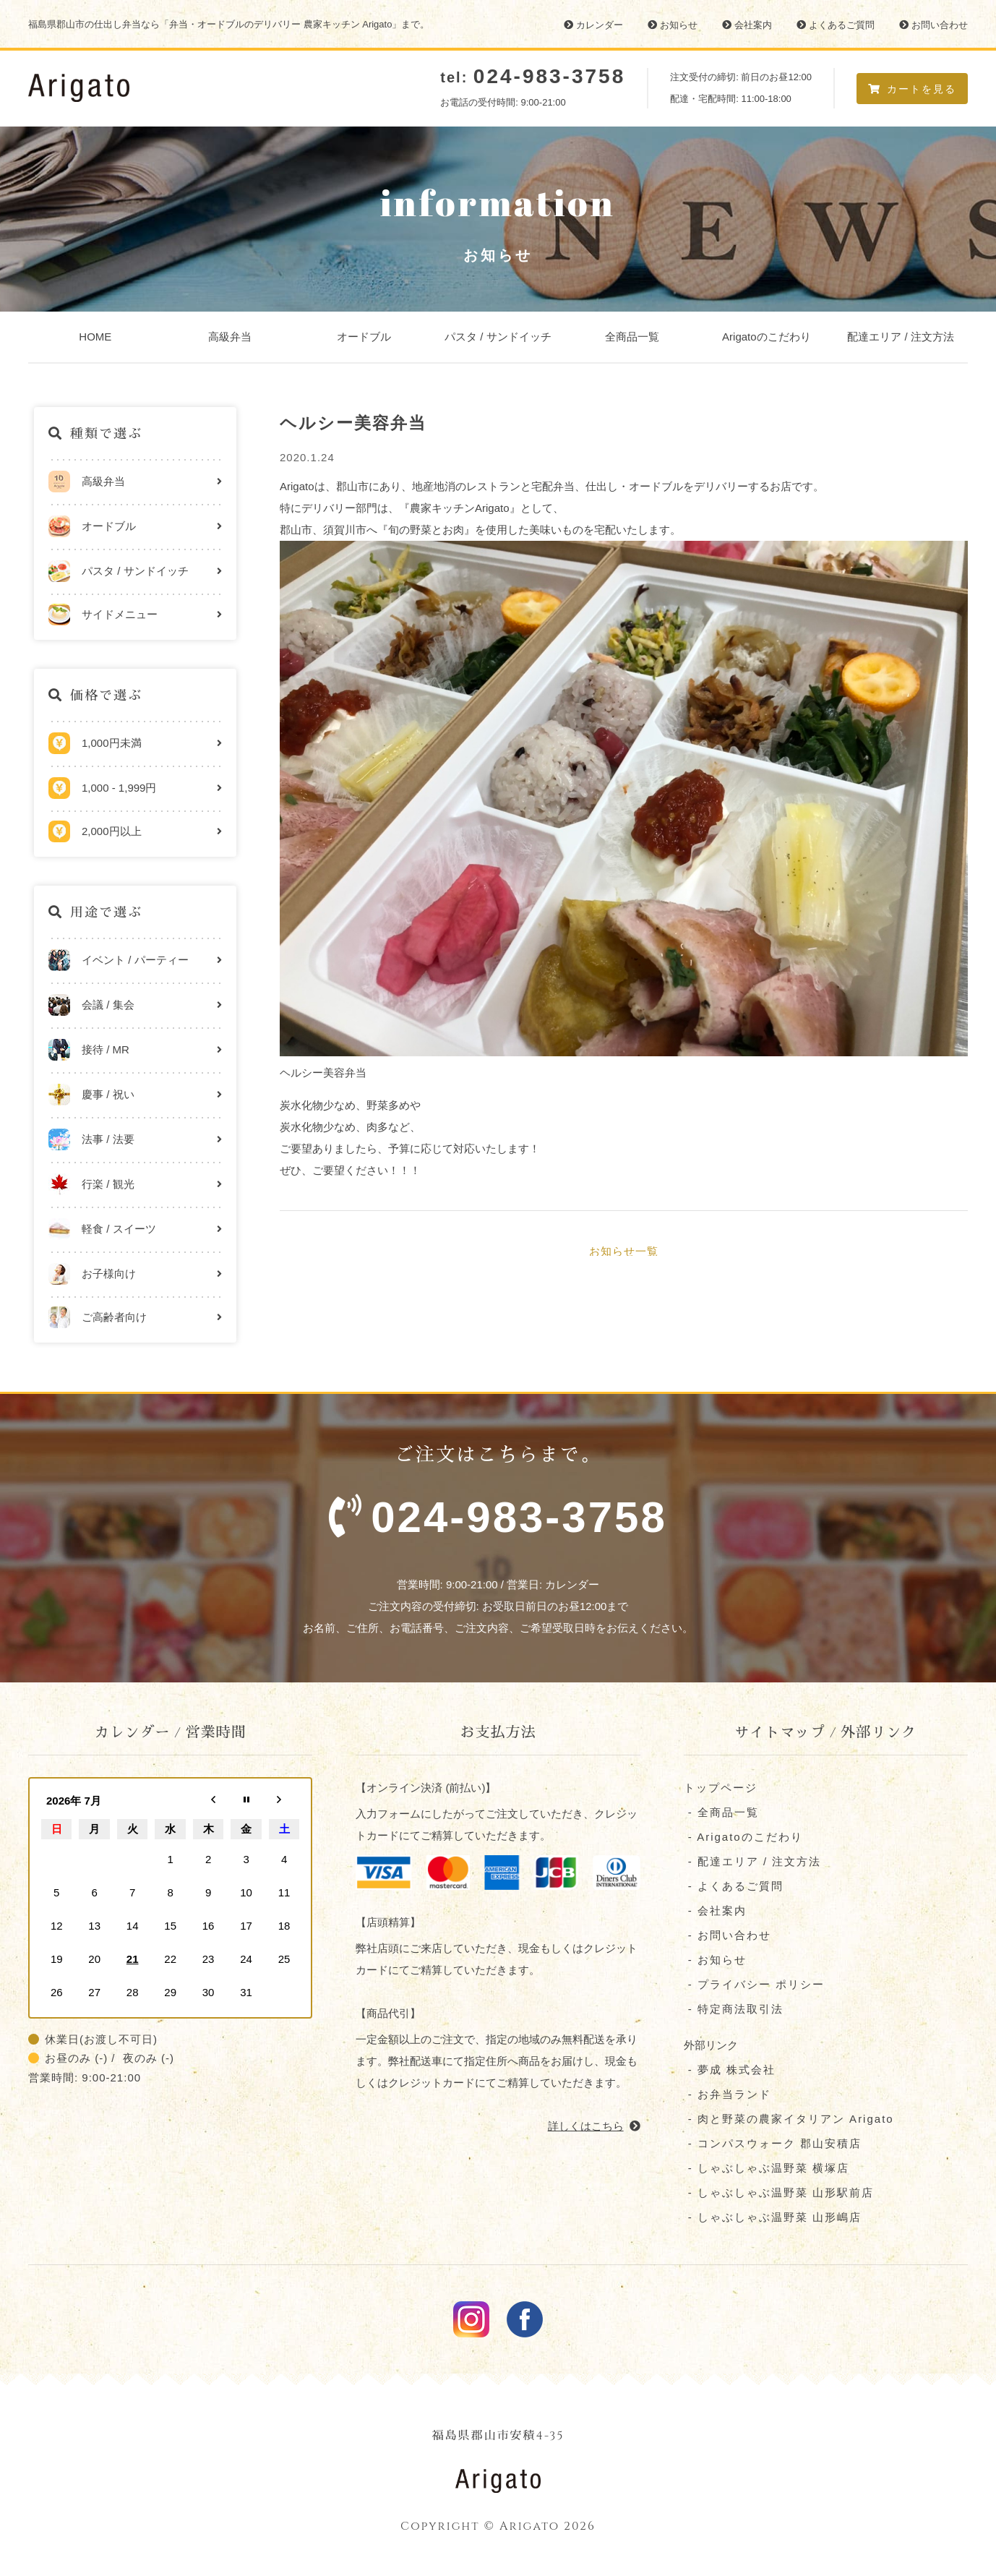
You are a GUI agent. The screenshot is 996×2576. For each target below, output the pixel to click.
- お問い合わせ (727, 1937)
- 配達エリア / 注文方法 (753, 1863)
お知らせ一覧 (624, 1251)
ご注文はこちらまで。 (498, 1502)
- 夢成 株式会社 (730, 2072)
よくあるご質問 (836, 25)
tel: (532, 77)
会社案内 (747, 25)
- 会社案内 (715, 1913)
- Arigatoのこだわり (743, 1839)
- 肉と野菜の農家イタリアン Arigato (789, 2121)
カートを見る (912, 89)
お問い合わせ (933, 25)
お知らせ (672, 25)
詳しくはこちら (594, 2127)
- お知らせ (715, 1962)
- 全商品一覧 (721, 1814)
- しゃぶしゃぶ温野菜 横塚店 (767, 2170)
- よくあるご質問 (734, 1888)
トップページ (720, 1790)
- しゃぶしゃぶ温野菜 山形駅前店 (779, 2194)
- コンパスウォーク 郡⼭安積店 (773, 2145)
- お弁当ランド (727, 2096)
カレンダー (593, 25)
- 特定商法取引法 (734, 2011)
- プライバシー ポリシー (754, 1986)
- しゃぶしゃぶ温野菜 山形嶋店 (773, 2219)
